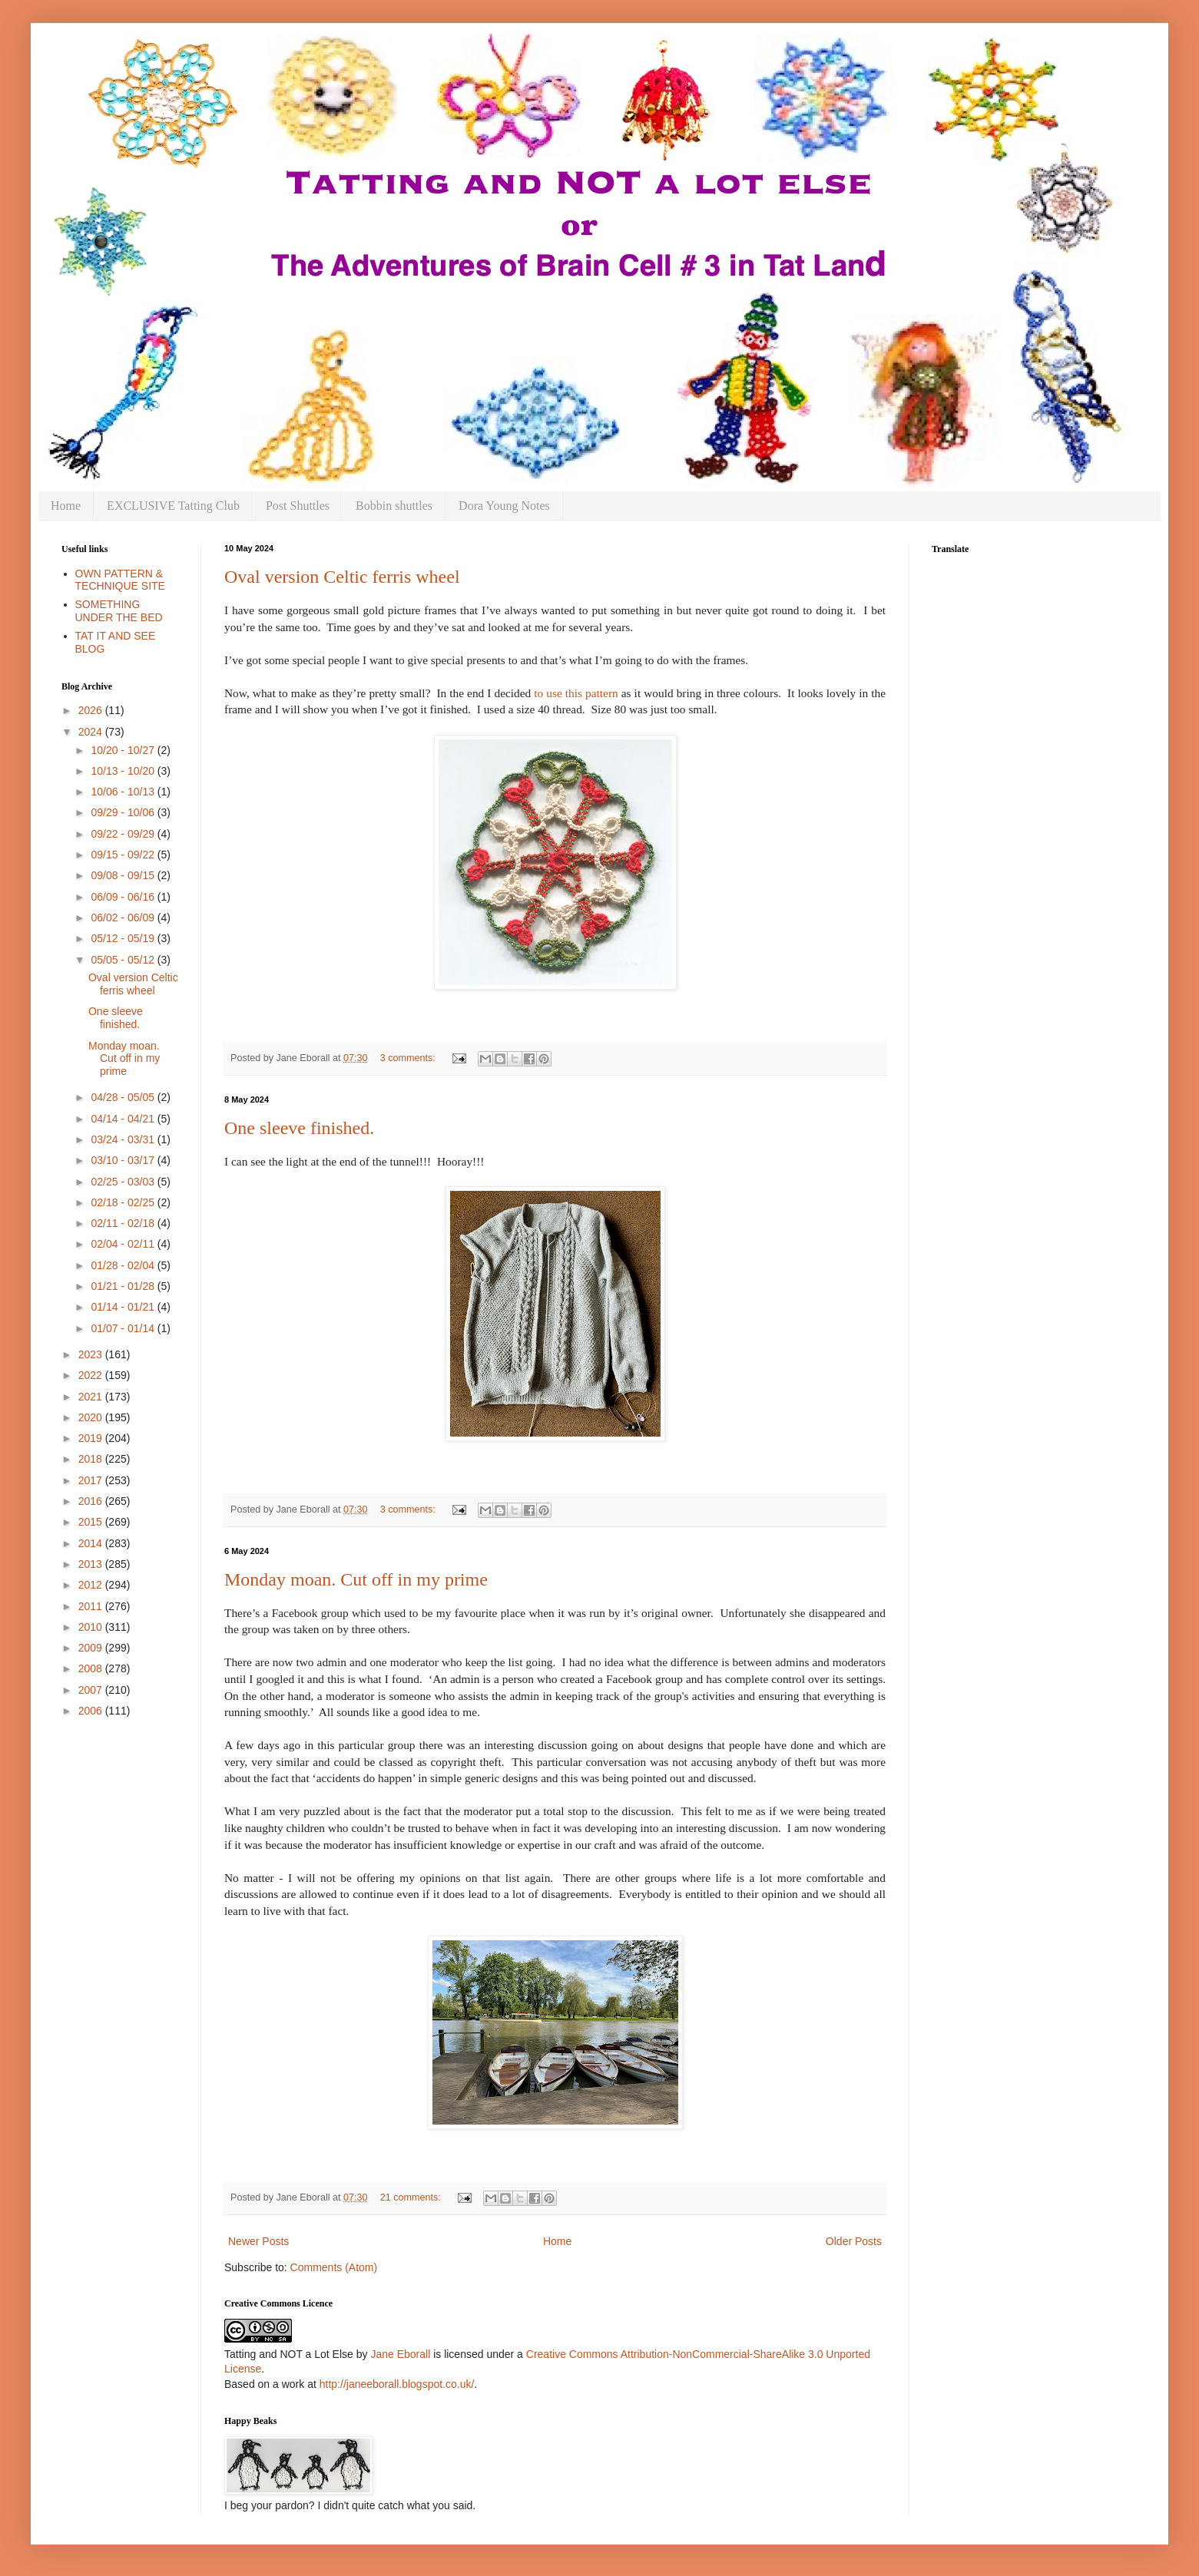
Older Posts (854, 2241)
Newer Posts (258, 2241)
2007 (91, 1690)
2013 (91, 1564)
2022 (91, 1375)
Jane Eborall (400, 2354)
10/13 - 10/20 (124, 771)
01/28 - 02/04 (124, 1265)
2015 (91, 1522)
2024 (91, 732)
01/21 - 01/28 (124, 1286)
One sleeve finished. (299, 1128)
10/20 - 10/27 (124, 750)
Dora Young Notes (504, 505)
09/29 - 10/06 (124, 812)
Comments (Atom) (334, 2267)
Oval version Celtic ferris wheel (342, 577)
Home (66, 505)
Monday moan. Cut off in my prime (356, 1579)
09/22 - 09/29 (124, 834)
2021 (91, 1397)
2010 (91, 1627)
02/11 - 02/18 (124, 1223)
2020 (91, 1417)
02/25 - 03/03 (124, 1182)
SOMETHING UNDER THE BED (119, 610)
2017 (91, 1480)
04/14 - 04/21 (124, 1119)
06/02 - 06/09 (124, 917)
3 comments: (409, 1058)
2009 (91, 1648)
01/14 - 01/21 (124, 1307)
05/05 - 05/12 (124, 960)
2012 (91, 1585)
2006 (91, 1711)
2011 (91, 1606)
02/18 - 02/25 (124, 1202)
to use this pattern (577, 692)
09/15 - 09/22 (124, 854)
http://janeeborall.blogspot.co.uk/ (397, 2384)
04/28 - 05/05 (124, 1097)
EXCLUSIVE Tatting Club (173, 505)
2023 (91, 1354)
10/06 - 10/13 (124, 791)
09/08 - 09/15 (124, 875)
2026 (91, 710)
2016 (91, 1501)
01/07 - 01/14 (124, 1328)
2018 (91, 1459)
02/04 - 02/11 (124, 1244)
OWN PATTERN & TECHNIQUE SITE (120, 580)
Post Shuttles (298, 505)
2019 (91, 1438)
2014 (91, 1543)
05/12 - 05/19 (124, 938)
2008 (91, 1668)
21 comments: (412, 2197)
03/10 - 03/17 (124, 1160)
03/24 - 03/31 (124, 1139)
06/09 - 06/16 (124, 897)
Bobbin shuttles (394, 505)
